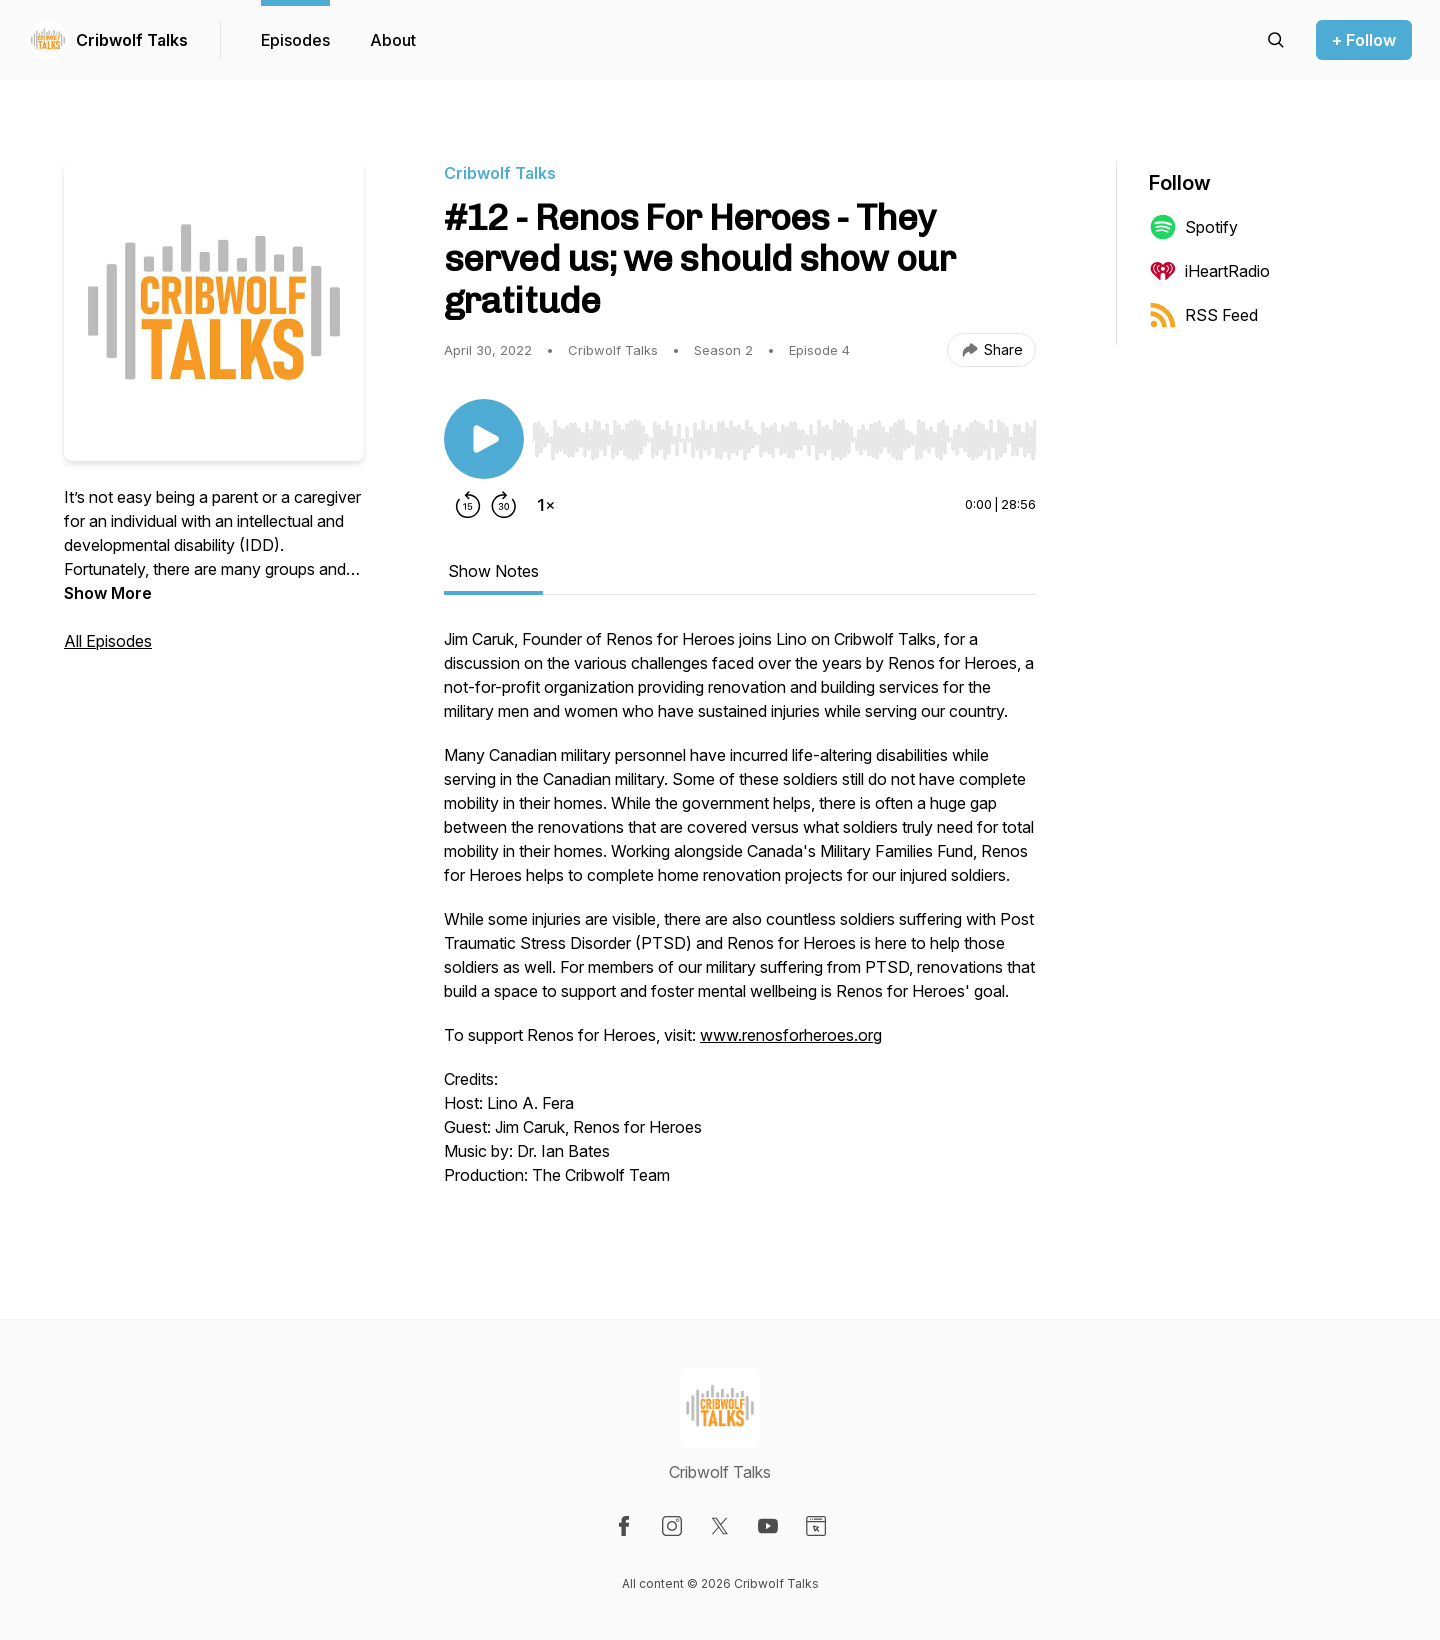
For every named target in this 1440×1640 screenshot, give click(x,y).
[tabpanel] (740, 917)
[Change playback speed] (546, 505)
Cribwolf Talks (132, 40)
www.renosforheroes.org (791, 1035)
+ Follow (1364, 40)
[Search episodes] (1276, 40)
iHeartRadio (1209, 271)
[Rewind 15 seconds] (468, 505)
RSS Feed (1203, 315)
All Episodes (108, 641)
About (393, 40)
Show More (108, 593)
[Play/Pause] (484, 439)
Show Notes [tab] (493, 571)
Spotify (1193, 227)
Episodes (295, 40)
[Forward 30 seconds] (504, 505)
